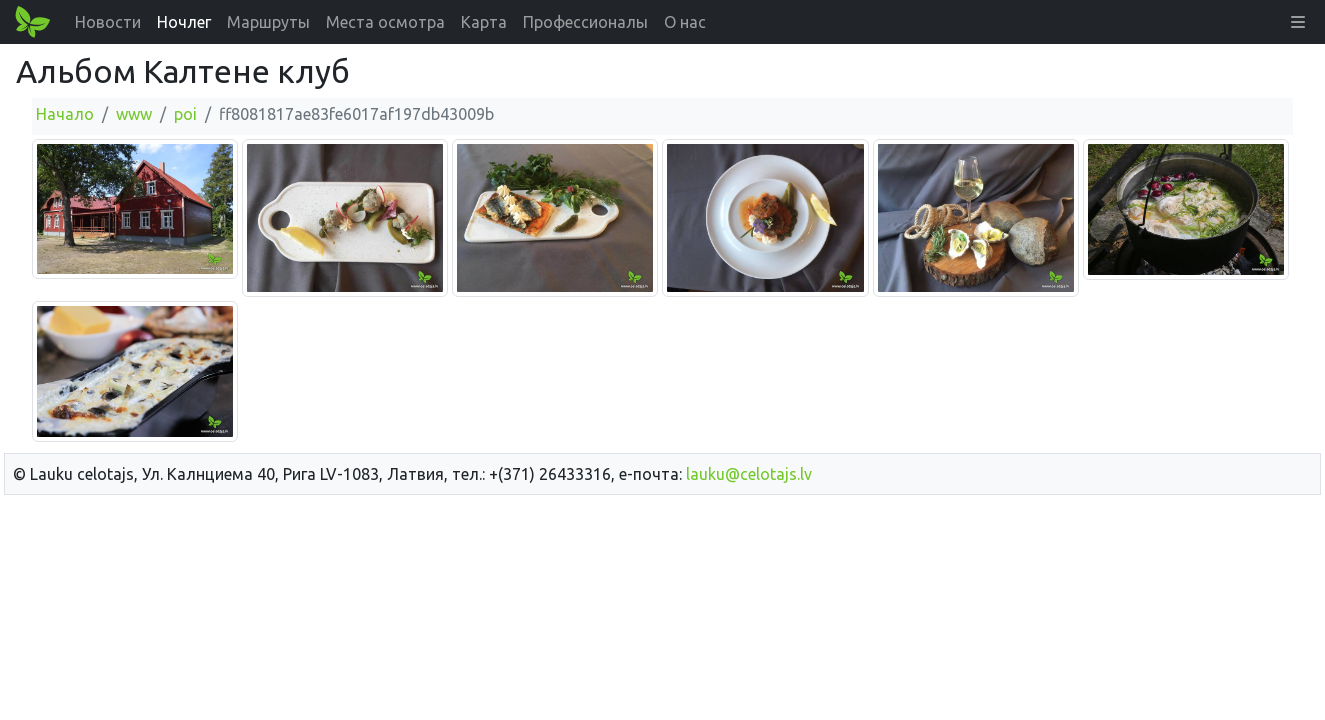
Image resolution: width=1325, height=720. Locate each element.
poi (185, 114)
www (134, 114)
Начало (65, 114)
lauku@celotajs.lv (749, 474)
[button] (1298, 22)
